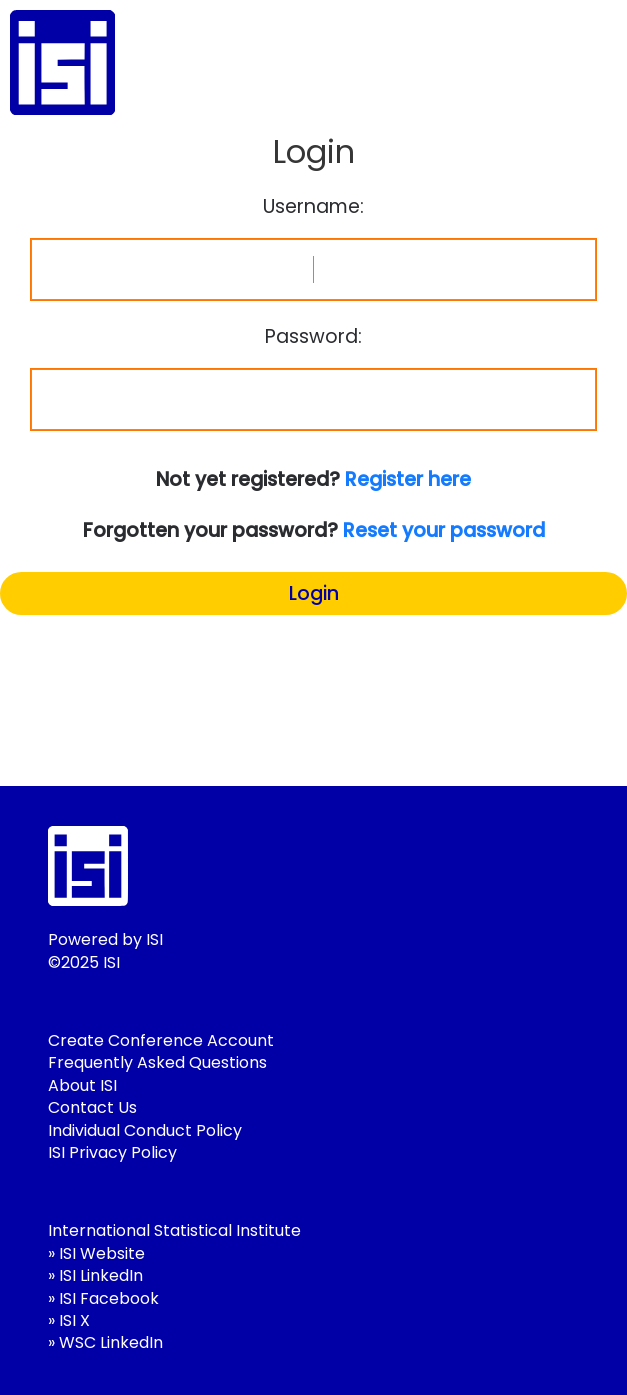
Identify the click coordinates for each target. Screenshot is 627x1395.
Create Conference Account (161, 1040)
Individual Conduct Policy (145, 1130)
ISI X (74, 1320)
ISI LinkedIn (101, 1275)
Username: (313, 207)
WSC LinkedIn (111, 1342)
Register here (408, 479)
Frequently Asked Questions (157, 1062)
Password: (313, 337)
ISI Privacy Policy (112, 1152)
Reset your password (444, 530)
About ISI (82, 1085)
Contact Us (92, 1107)
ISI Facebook (109, 1298)
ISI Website (102, 1253)
